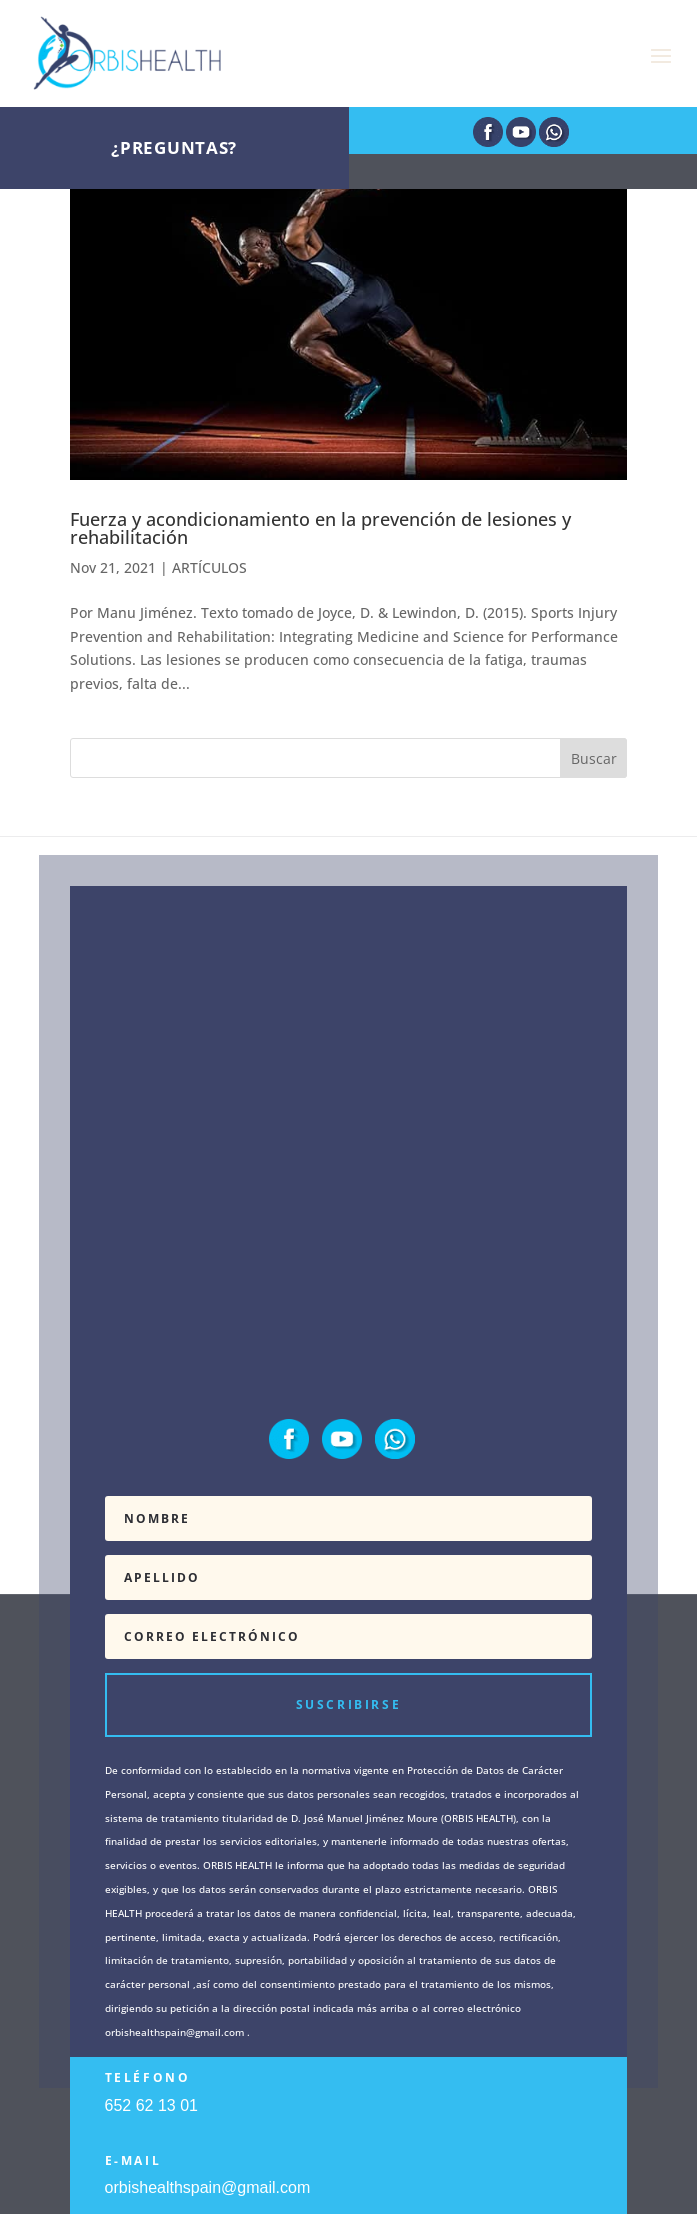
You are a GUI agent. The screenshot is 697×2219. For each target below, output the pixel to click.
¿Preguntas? (174, 147)
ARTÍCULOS (209, 567)
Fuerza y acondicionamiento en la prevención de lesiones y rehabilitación (320, 528)
